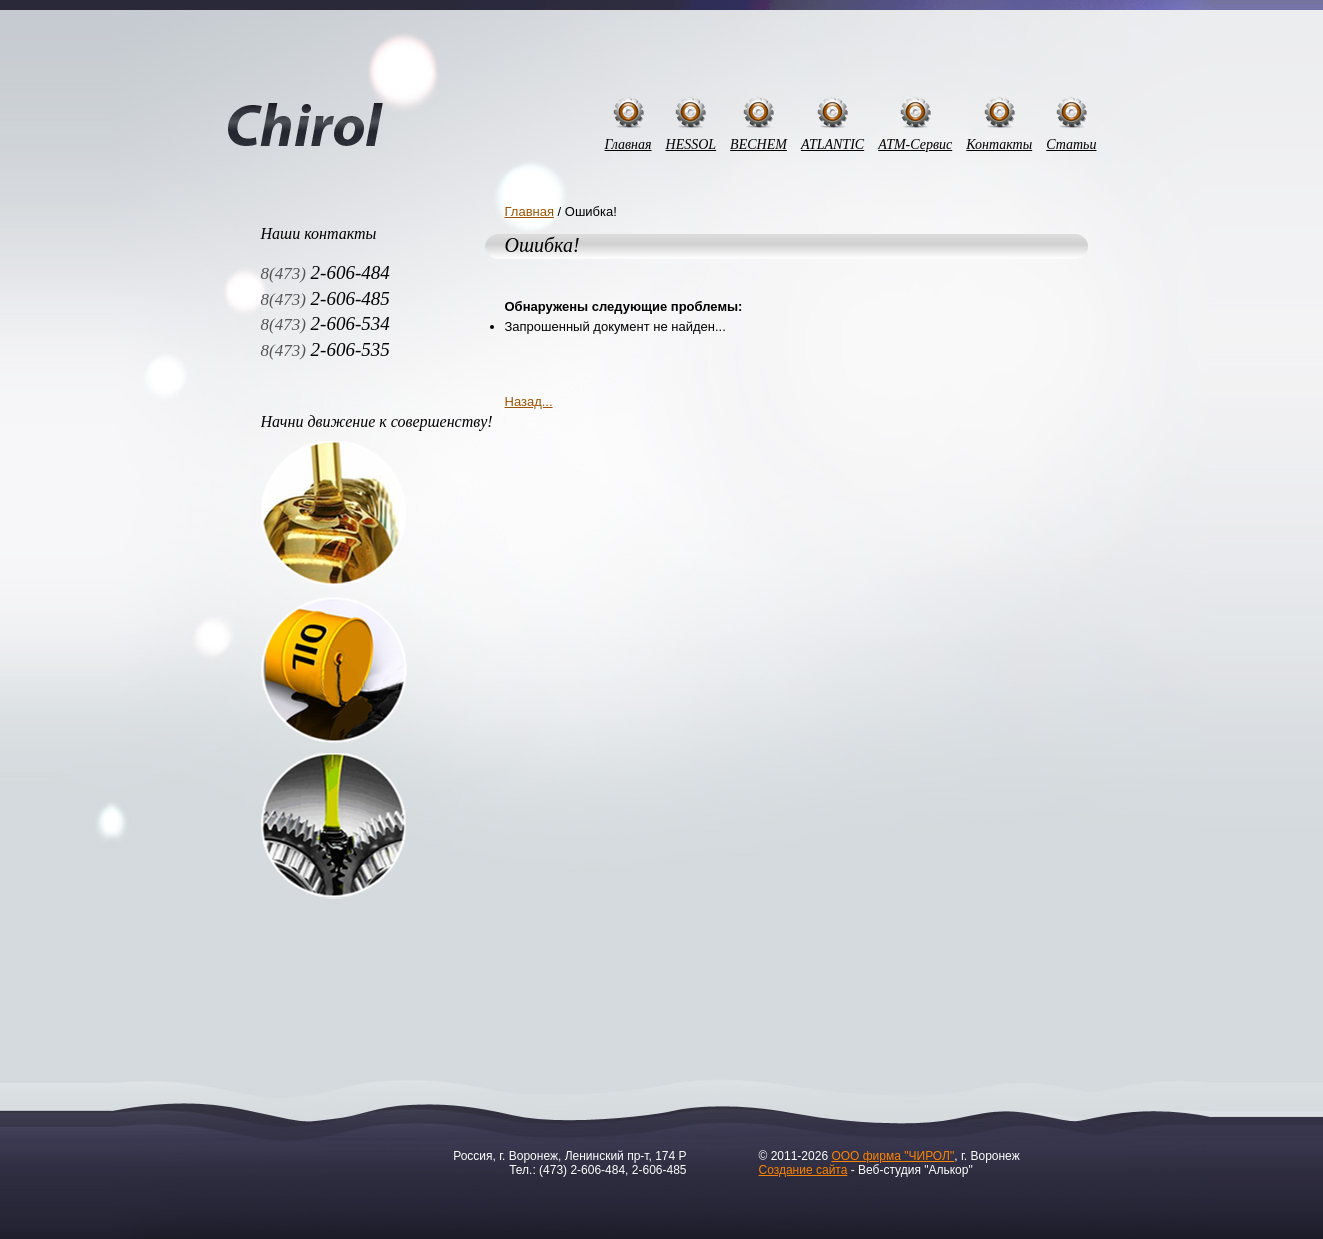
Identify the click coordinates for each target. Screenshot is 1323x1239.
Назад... (529, 401)
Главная (628, 144)
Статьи (1071, 144)
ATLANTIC (832, 144)
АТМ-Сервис (915, 144)
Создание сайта (803, 1170)
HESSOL (691, 144)
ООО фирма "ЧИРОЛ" (892, 1156)
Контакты (999, 144)
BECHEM (758, 144)
